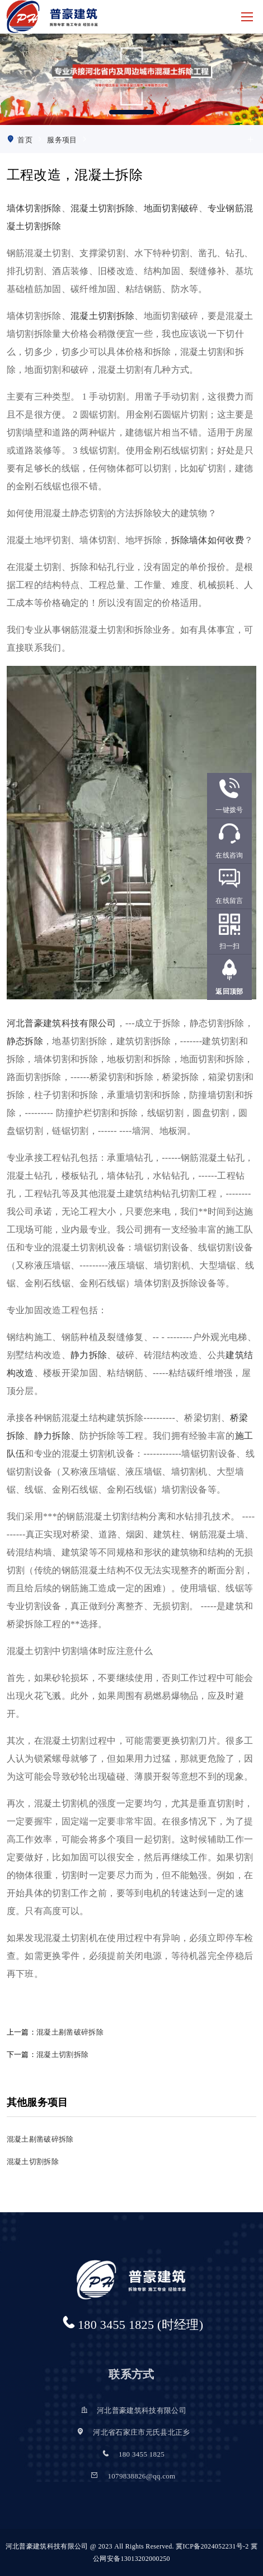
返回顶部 (229, 991)
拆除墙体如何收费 (208, 540)
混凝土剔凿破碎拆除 (70, 2032)
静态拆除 (25, 1041)
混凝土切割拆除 (102, 208)
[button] (131, 112)
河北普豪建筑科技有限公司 (61, 1023)
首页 (24, 140)
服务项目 (62, 140)
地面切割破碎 (171, 208)
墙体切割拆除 (34, 208)
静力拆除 (89, 1355)
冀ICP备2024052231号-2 (212, 2546)
